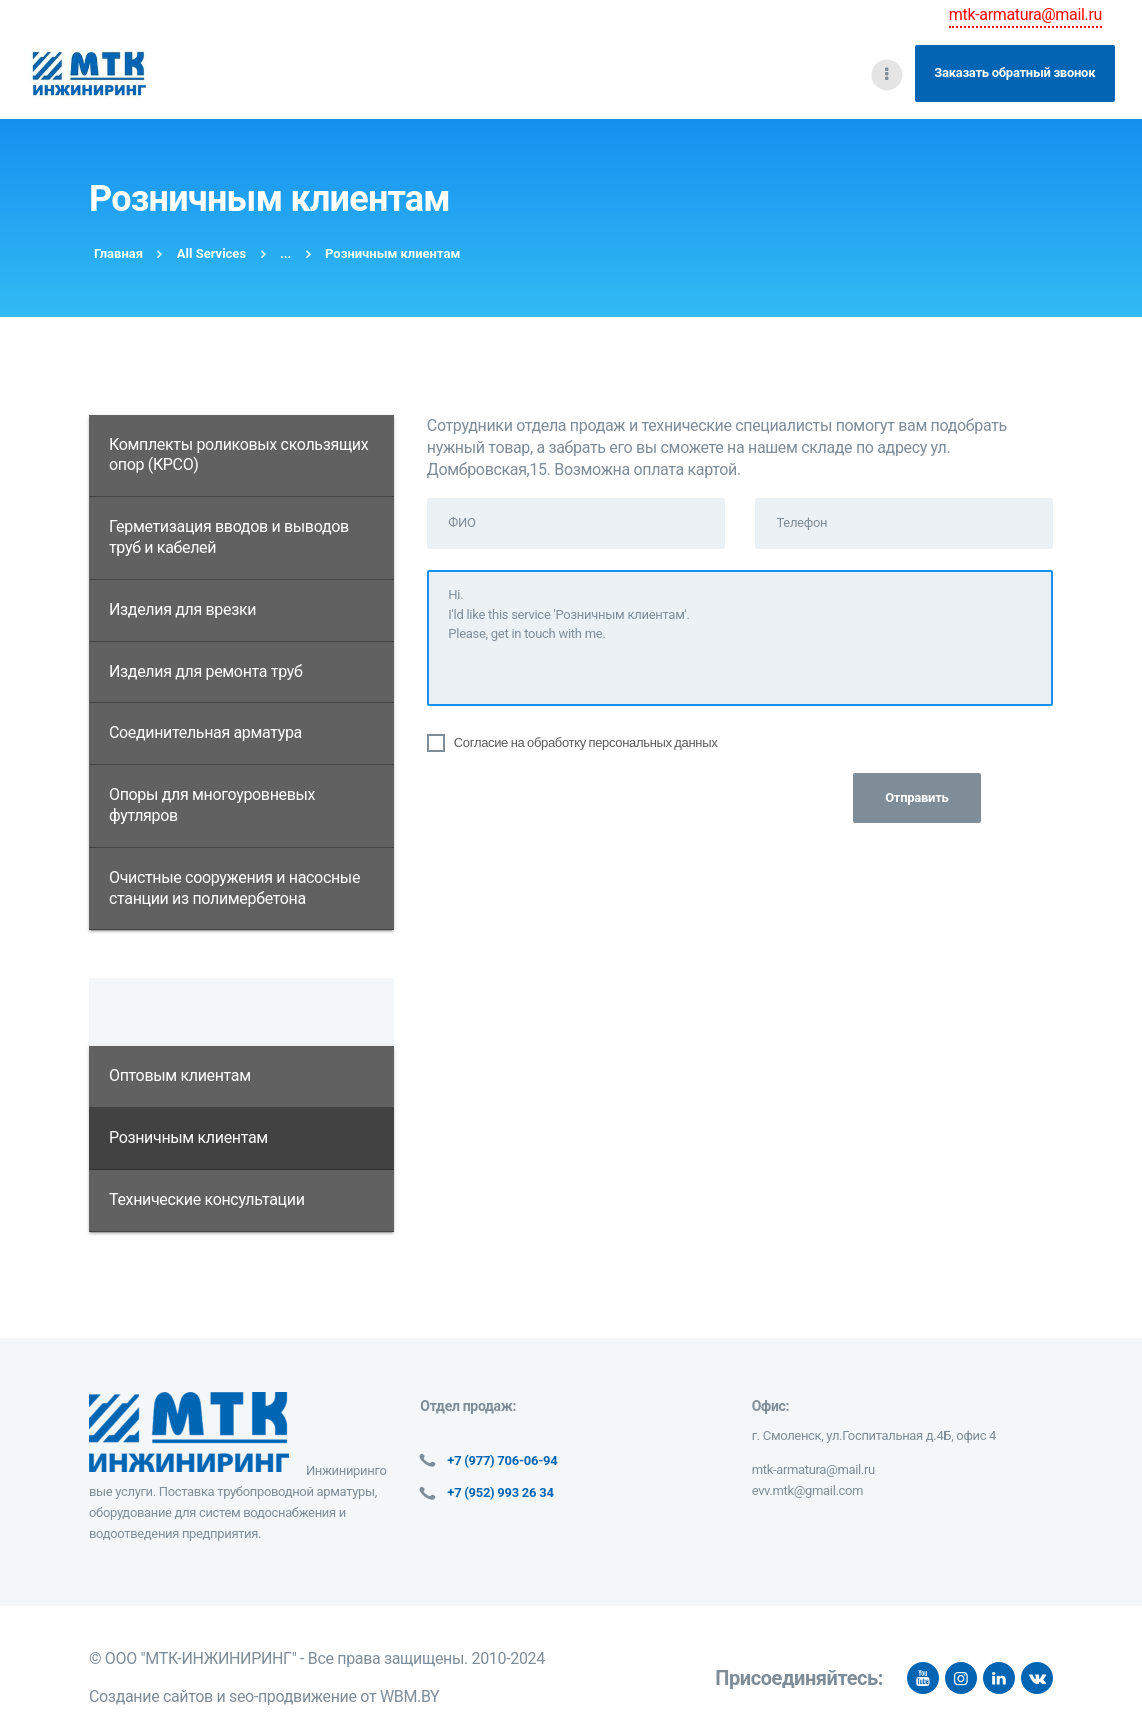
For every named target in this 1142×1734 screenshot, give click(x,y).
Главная (118, 253)
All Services (211, 253)
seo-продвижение (293, 1696)
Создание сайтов (151, 1696)
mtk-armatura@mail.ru (1025, 14)
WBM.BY (409, 1696)
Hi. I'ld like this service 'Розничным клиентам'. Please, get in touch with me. (740, 638)
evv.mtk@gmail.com (808, 1490)
